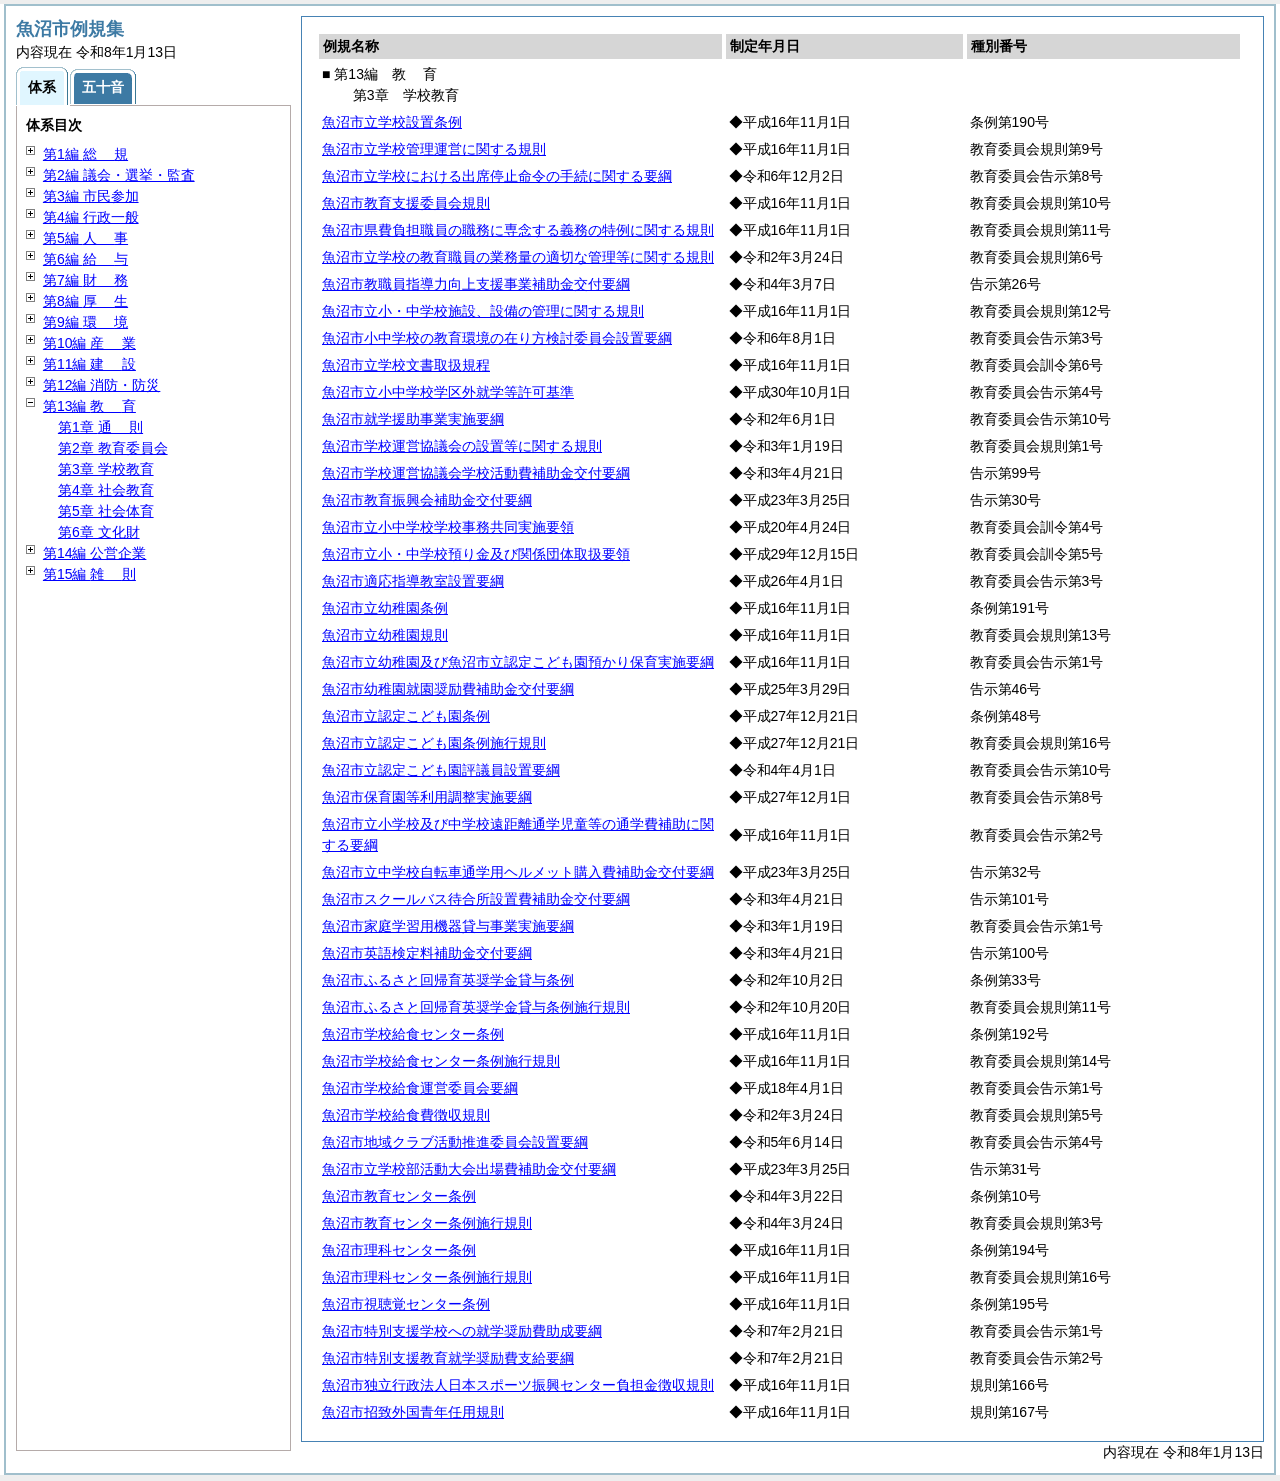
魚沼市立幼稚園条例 (385, 608)
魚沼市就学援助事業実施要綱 (413, 419)
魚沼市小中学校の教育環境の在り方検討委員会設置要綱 (497, 338)
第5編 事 (85, 238)
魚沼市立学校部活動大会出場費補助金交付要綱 (469, 1169)
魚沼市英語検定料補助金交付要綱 (427, 953)
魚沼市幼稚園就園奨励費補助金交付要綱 (448, 689)
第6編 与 (85, 259)
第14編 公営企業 (94, 553)
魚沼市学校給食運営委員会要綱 (420, 1088)
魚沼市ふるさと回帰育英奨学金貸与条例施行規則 (476, 1007)
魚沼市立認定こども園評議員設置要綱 (441, 770)
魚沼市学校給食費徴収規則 (406, 1115)
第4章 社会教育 (106, 490)
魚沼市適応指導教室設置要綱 (413, 581)
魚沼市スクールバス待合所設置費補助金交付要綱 (476, 899)
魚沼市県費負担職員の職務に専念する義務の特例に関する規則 (518, 230)
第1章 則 (100, 427)
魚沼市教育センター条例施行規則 (427, 1223)
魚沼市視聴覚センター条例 (406, 1304)
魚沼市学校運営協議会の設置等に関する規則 (462, 446)
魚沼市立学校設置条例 (392, 122)
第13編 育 (89, 406)
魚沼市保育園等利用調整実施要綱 (427, 797)
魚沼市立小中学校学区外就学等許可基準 (448, 392)
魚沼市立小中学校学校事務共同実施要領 (448, 527)
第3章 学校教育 (106, 469)
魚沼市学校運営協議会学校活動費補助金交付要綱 (476, 473)
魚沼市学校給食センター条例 (413, 1034)
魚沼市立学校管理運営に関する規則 (434, 149)
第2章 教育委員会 (113, 448)
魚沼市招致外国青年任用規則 (413, 1412)
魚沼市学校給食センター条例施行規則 (441, 1061)
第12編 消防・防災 (101, 385)
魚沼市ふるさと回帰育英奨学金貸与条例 (448, 980)
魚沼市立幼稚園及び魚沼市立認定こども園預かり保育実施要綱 (518, 662)
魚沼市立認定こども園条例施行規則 (434, 743)
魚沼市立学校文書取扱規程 (406, 365)
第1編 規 (85, 154)
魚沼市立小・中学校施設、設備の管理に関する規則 (483, 311)
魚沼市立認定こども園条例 (406, 716)
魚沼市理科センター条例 (399, 1250)
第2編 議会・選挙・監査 (119, 175)
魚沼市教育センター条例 (399, 1196)
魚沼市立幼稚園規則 (385, 635)
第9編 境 (85, 322)
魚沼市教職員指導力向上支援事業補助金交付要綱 (476, 284)
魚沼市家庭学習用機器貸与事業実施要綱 (448, 926)
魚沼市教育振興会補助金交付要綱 (427, 500)
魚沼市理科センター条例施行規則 (427, 1277)
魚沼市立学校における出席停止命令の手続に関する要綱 (497, 176)
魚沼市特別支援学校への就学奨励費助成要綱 (462, 1331)
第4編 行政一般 (91, 217)
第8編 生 (85, 301)
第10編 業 (89, 343)
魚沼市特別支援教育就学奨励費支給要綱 (448, 1358)
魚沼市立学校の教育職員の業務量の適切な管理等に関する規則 (518, 257)
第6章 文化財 (99, 532)
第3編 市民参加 (91, 196)
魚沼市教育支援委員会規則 (406, 203)
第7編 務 (85, 280)
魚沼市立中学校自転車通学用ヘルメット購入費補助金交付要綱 (518, 872)
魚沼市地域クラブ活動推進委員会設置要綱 (455, 1142)
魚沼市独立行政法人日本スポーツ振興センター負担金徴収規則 (518, 1385)
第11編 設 (89, 364)
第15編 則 (89, 574)
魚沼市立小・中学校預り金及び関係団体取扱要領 (476, 554)
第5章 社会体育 (106, 511)
